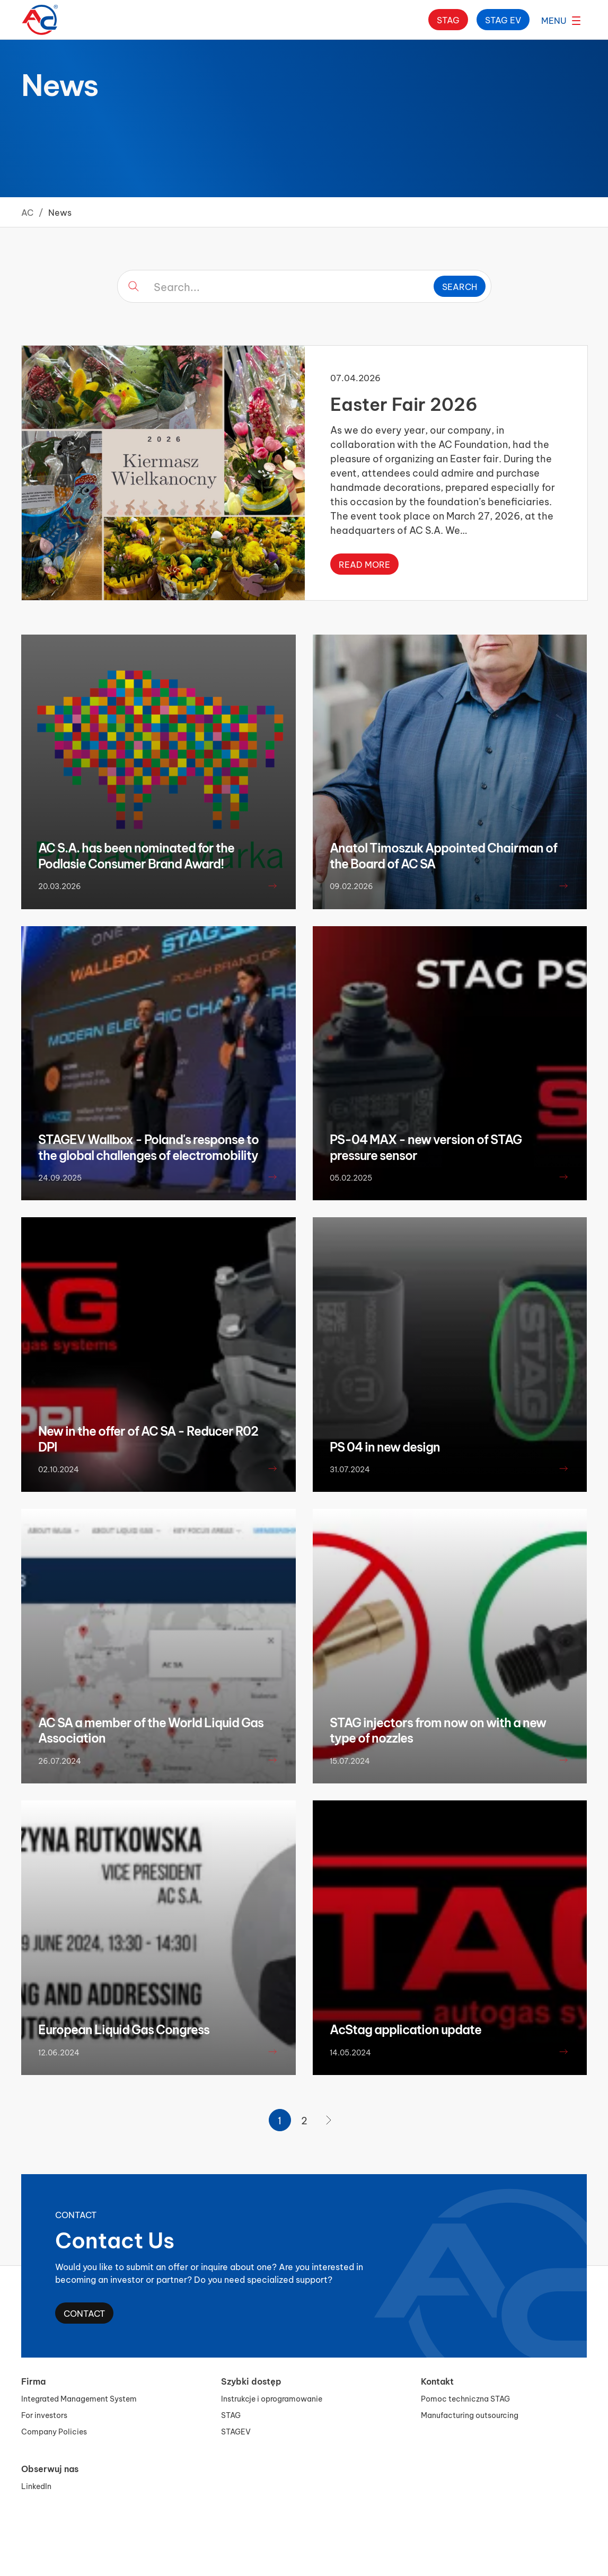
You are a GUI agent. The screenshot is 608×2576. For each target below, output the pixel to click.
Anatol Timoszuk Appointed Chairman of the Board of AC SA (443, 855)
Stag (448, 19)
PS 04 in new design (385, 1446)
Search (459, 286)
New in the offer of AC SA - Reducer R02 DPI (148, 1438)
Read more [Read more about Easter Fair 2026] (364, 564)
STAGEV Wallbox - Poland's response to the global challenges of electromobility (148, 1147)
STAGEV (236, 2431)
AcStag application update (405, 2029)
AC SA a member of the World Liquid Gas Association (150, 1730)
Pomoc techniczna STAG (465, 2398)
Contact (84, 2313)
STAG (231, 2414)
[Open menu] (561, 20)
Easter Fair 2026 (404, 403)
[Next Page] (329, 2120)
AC (27, 212)
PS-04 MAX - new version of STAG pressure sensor (426, 1147)
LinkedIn (36, 2485)
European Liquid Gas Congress (123, 2029)
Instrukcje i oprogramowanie (271, 2398)
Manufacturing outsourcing (469, 2414)
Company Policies (54, 2431)
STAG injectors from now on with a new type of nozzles (438, 1730)
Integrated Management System (79, 2398)
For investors (44, 2414)
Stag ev (503, 19)
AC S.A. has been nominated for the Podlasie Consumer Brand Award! (136, 855)
